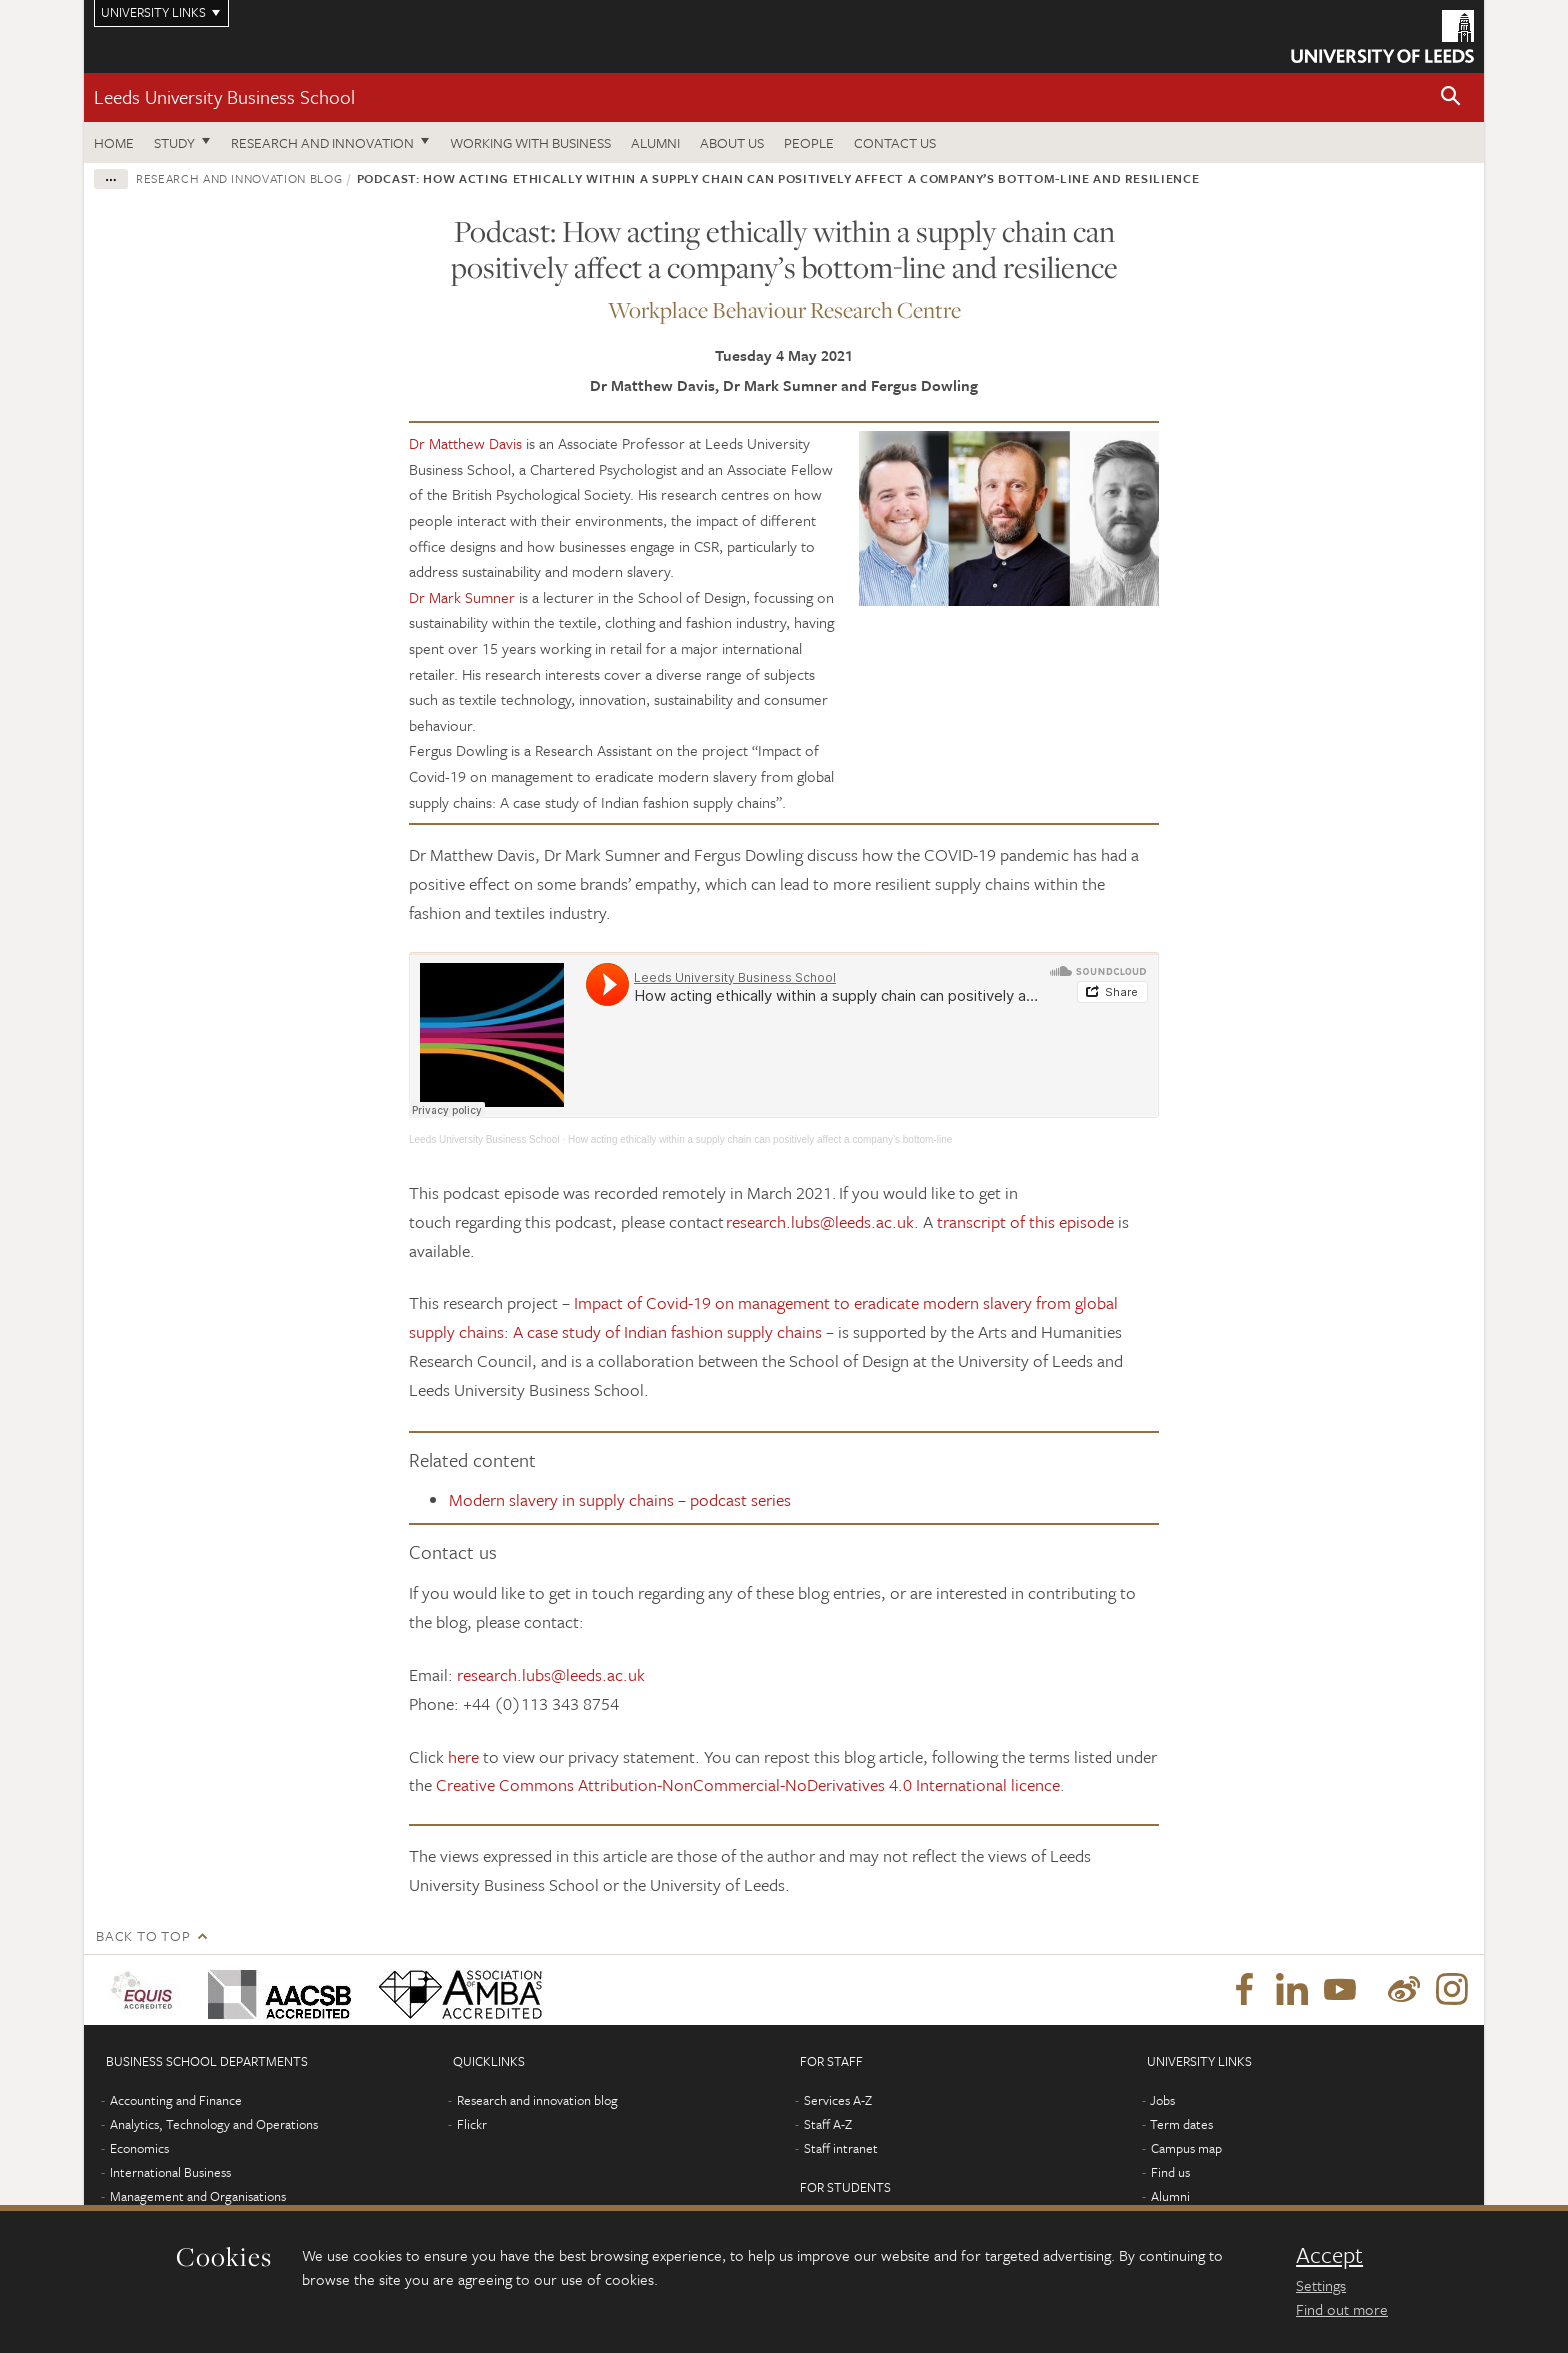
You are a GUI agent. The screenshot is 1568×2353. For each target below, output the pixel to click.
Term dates (1181, 2124)
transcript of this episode (1025, 1221)
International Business (170, 2172)
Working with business (530, 142)
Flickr (472, 2124)
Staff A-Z (828, 2124)
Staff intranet (841, 2148)
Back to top (143, 1935)
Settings (1321, 2285)
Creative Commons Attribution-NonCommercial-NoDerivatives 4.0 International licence (748, 1784)
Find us (1170, 2172)
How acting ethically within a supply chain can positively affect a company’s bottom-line (760, 1139)
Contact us (895, 142)
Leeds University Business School (224, 96)
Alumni (655, 142)
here (463, 1756)
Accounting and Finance (176, 2100)
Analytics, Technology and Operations (214, 2124)
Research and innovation (322, 142)
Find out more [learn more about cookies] (1342, 2309)
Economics (139, 2148)
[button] (1451, 97)
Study (174, 142)
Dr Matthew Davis (465, 443)
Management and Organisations (198, 2196)
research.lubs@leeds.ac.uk (820, 1221)
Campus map (1186, 2148)
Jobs (1162, 2100)
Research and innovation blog (239, 178)
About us (732, 142)
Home (114, 142)
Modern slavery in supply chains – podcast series (620, 1499)
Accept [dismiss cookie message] (1329, 2255)
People (809, 142)
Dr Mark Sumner (462, 597)
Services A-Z (838, 2100)
